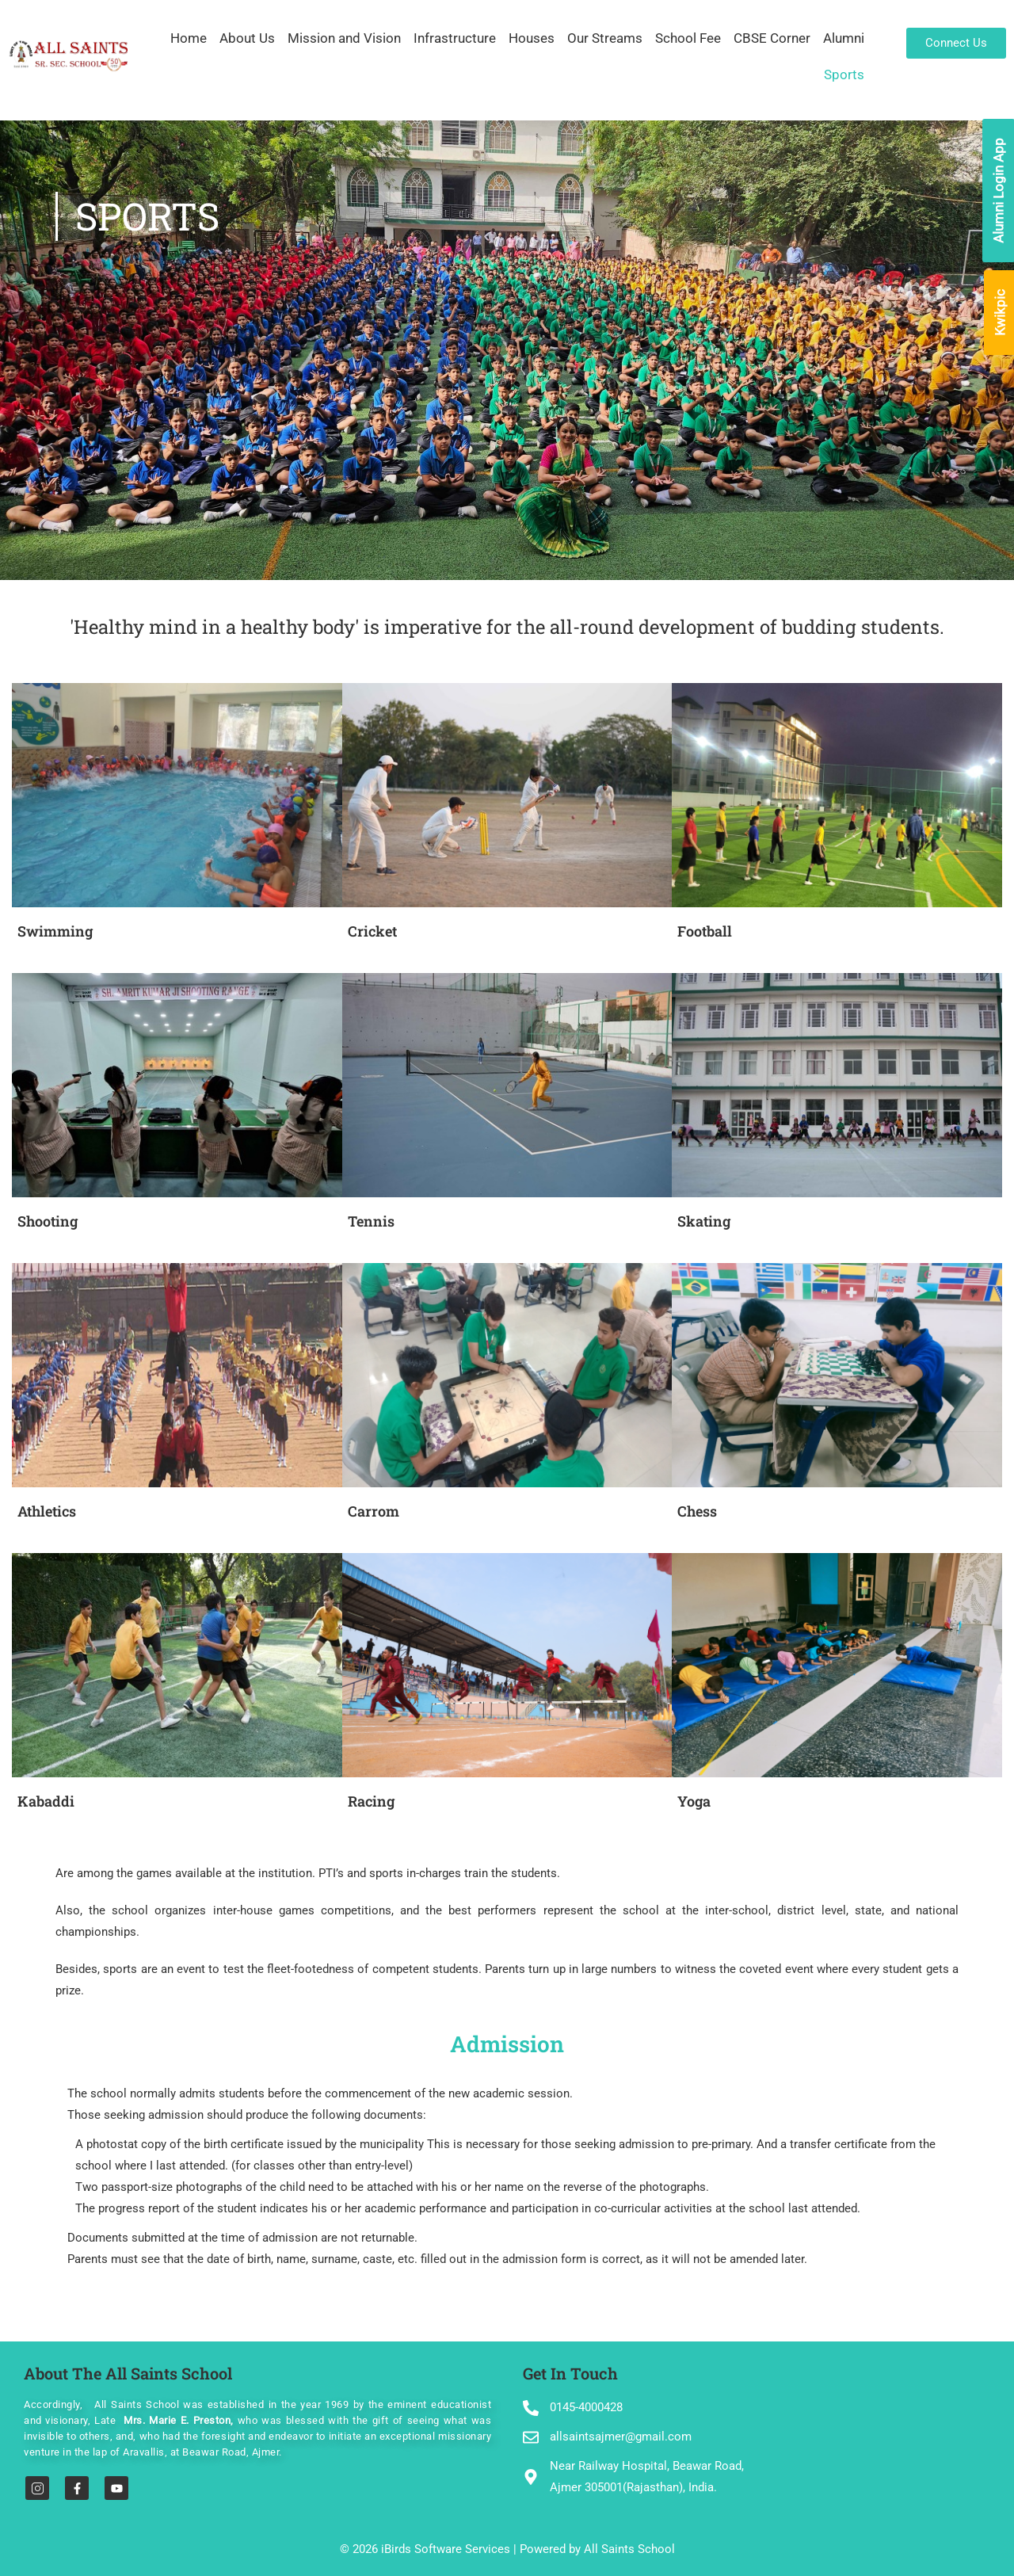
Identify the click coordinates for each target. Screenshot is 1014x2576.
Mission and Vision (344, 38)
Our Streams (604, 38)
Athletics (46, 1511)
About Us (247, 38)
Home (188, 38)
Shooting (47, 1221)
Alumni (843, 38)
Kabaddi (45, 1801)
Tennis (371, 1221)
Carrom (373, 1511)
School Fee (688, 38)
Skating (703, 1221)
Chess (697, 1511)
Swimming (55, 931)
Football (704, 931)
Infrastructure (455, 38)
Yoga (694, 1801)
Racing (371, 1801)
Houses (532, 38)
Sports (844, 74)
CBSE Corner (772, 38)
